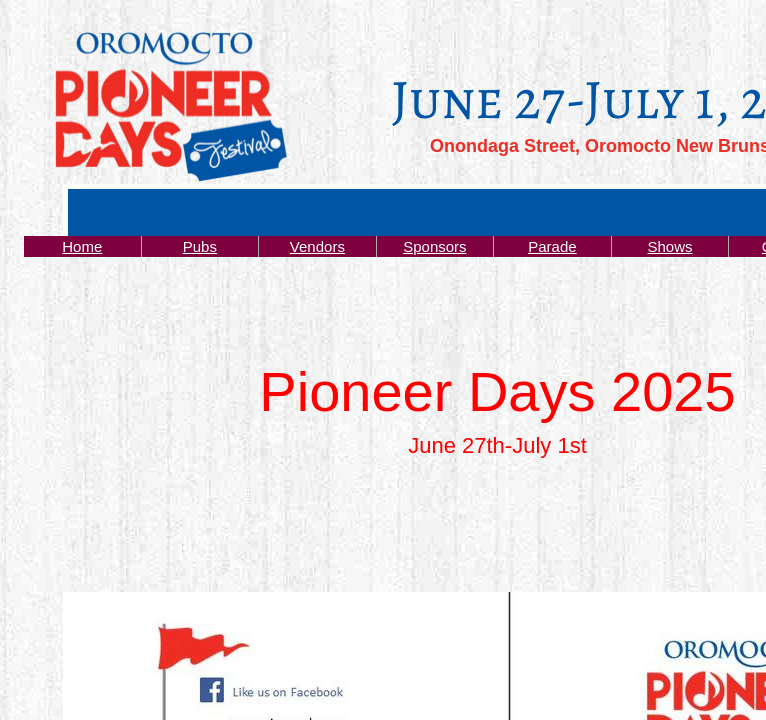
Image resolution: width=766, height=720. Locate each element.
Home (82, 246)
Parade (552, 246)
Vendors (317, 246)
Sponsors (434, 246)
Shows (669, 246)
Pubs (200, 246)
